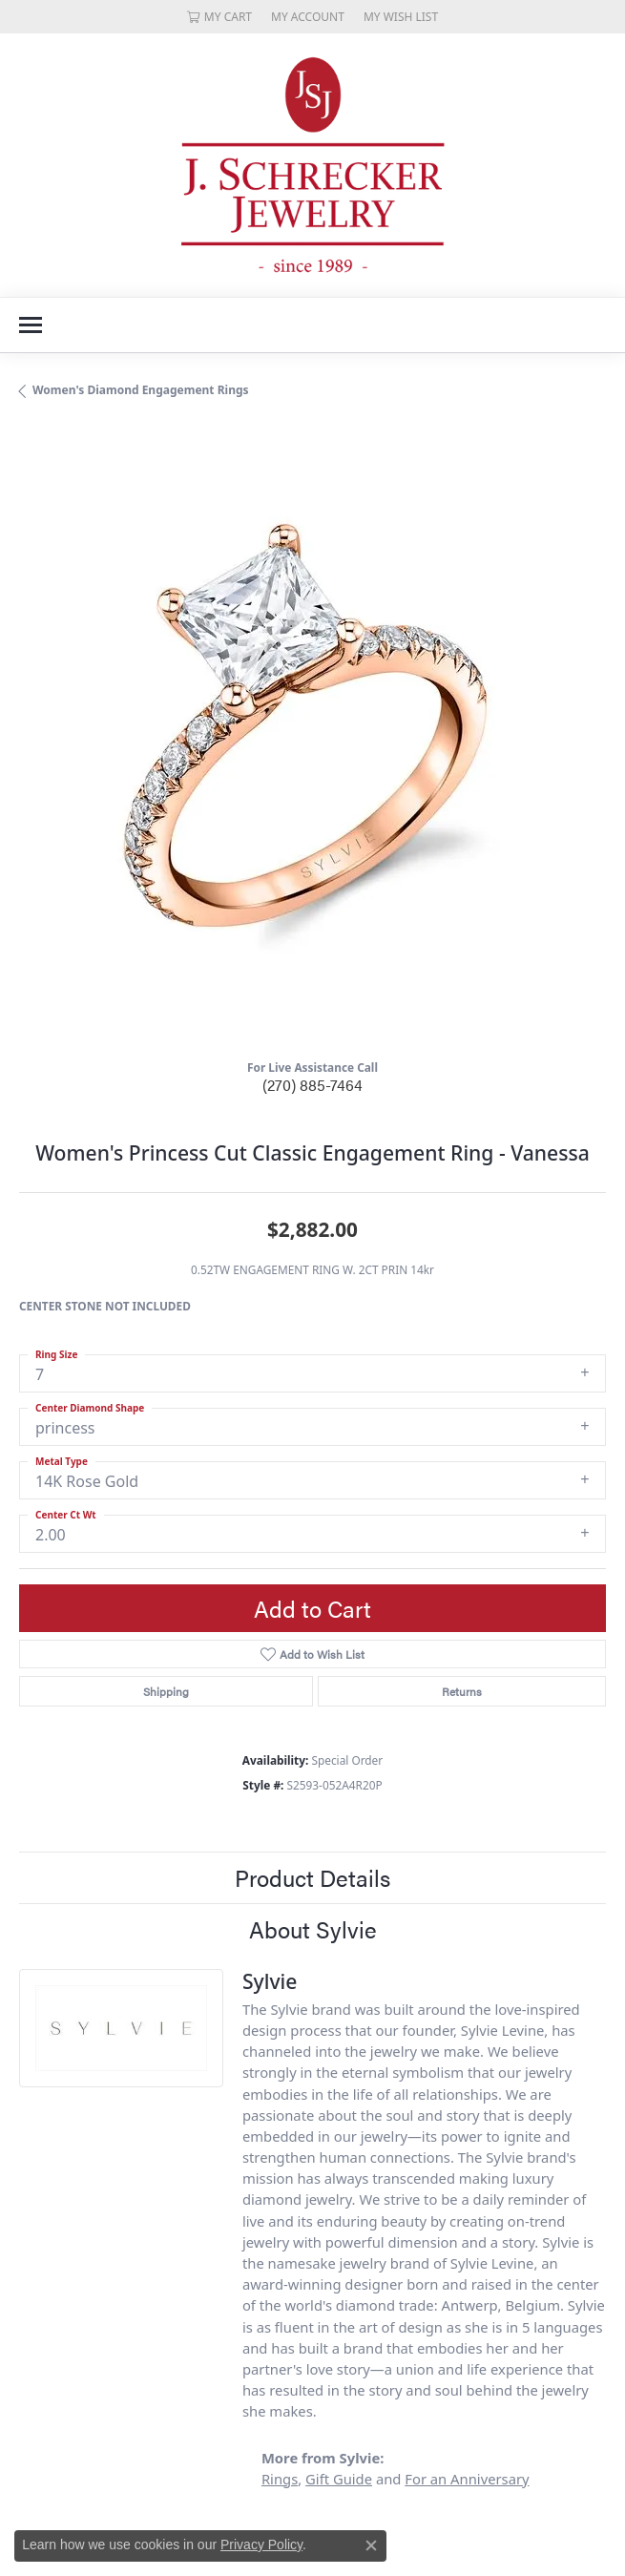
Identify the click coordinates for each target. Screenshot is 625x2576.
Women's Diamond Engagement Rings (140, 390)
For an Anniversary (467, 2478)
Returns (462, 1691)
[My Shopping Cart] (219, 16)
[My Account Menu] (307, 16)
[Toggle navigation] (30, 325)
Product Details (312, 1877)
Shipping (166, 1691)
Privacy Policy (261, 2544)
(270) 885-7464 (312, 1085)
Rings (279, 2478)
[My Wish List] (401, 16)
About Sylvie (313, 1929)
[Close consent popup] (371, 2545)
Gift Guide (338, 2478)
